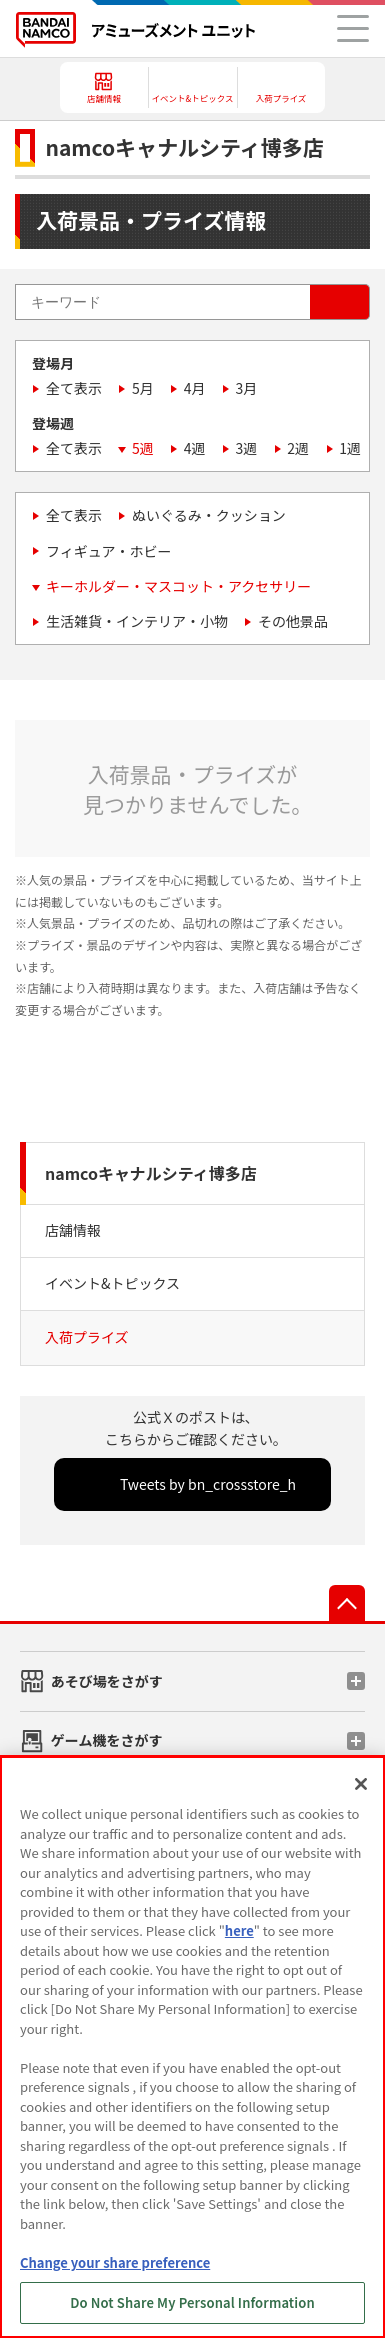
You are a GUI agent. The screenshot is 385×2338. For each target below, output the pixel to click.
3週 (247, 448)
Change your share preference (115, 2262)
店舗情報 (73, 1230)
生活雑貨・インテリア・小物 (137, 621)
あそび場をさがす (107, 1681)
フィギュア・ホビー (108, 551)
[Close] (361, 1784)
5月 (143, 388)
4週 (195, 448)
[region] (192, 2047)
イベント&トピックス (112, 1283)
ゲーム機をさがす (107, 1740)
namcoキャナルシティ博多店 (151, 1173)
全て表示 (74, 388)
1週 (350, 448)
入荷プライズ (87, 1337)
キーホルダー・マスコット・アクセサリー (178, 586)
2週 (298, 448)
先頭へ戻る (347, 1603)
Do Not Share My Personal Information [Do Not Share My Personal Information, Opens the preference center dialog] (192, 2302)
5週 (143, 448)
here (239, 1930)
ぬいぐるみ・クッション (209, 515)
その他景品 (293, 621)
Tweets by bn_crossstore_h (208, 1484)
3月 (247, 388)
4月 (195, 388)
